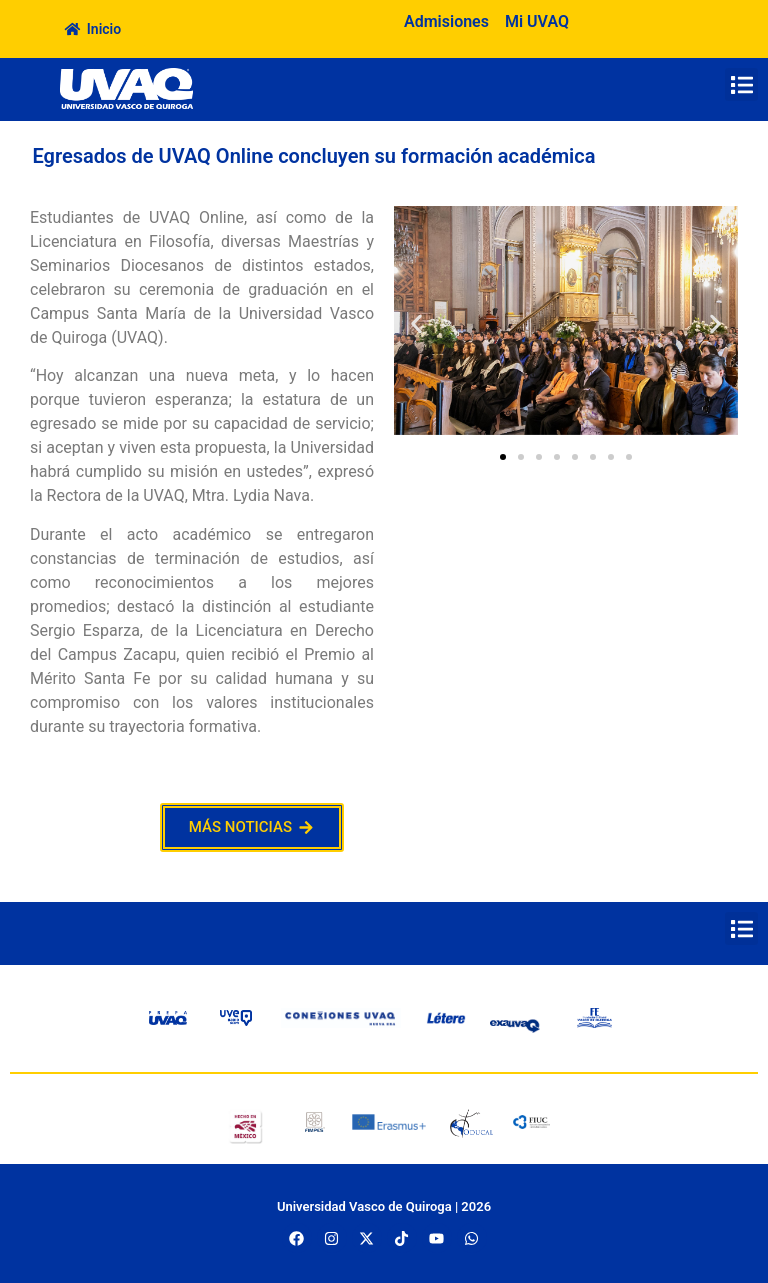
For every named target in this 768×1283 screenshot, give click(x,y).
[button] (741, 84)
